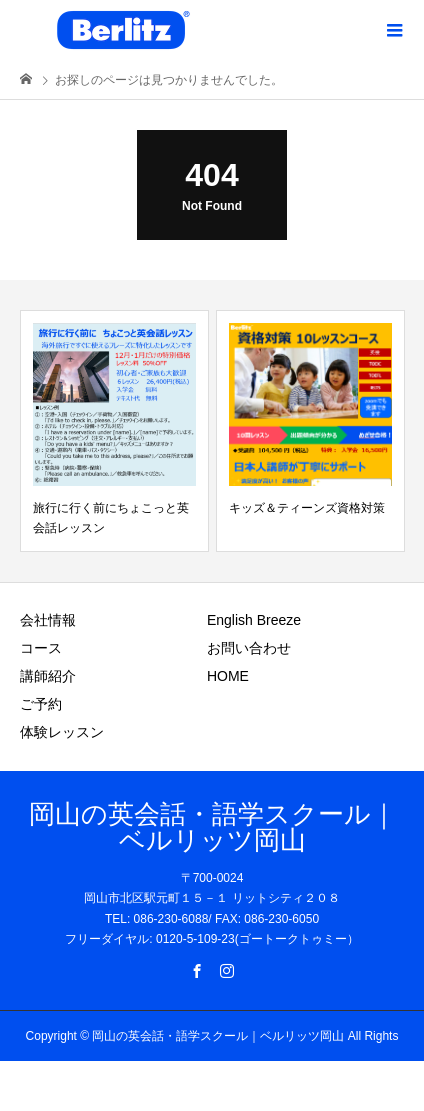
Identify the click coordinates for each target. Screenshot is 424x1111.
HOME (228, 676)
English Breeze (254, 620)
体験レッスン (62, 732)
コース (41, 648)
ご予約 (41, 704)
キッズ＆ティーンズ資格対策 (307, 508)
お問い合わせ (249, 648)
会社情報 (48, 620)
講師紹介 (48, 676)
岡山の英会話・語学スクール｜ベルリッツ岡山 (212, 827)
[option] (114, 431)
